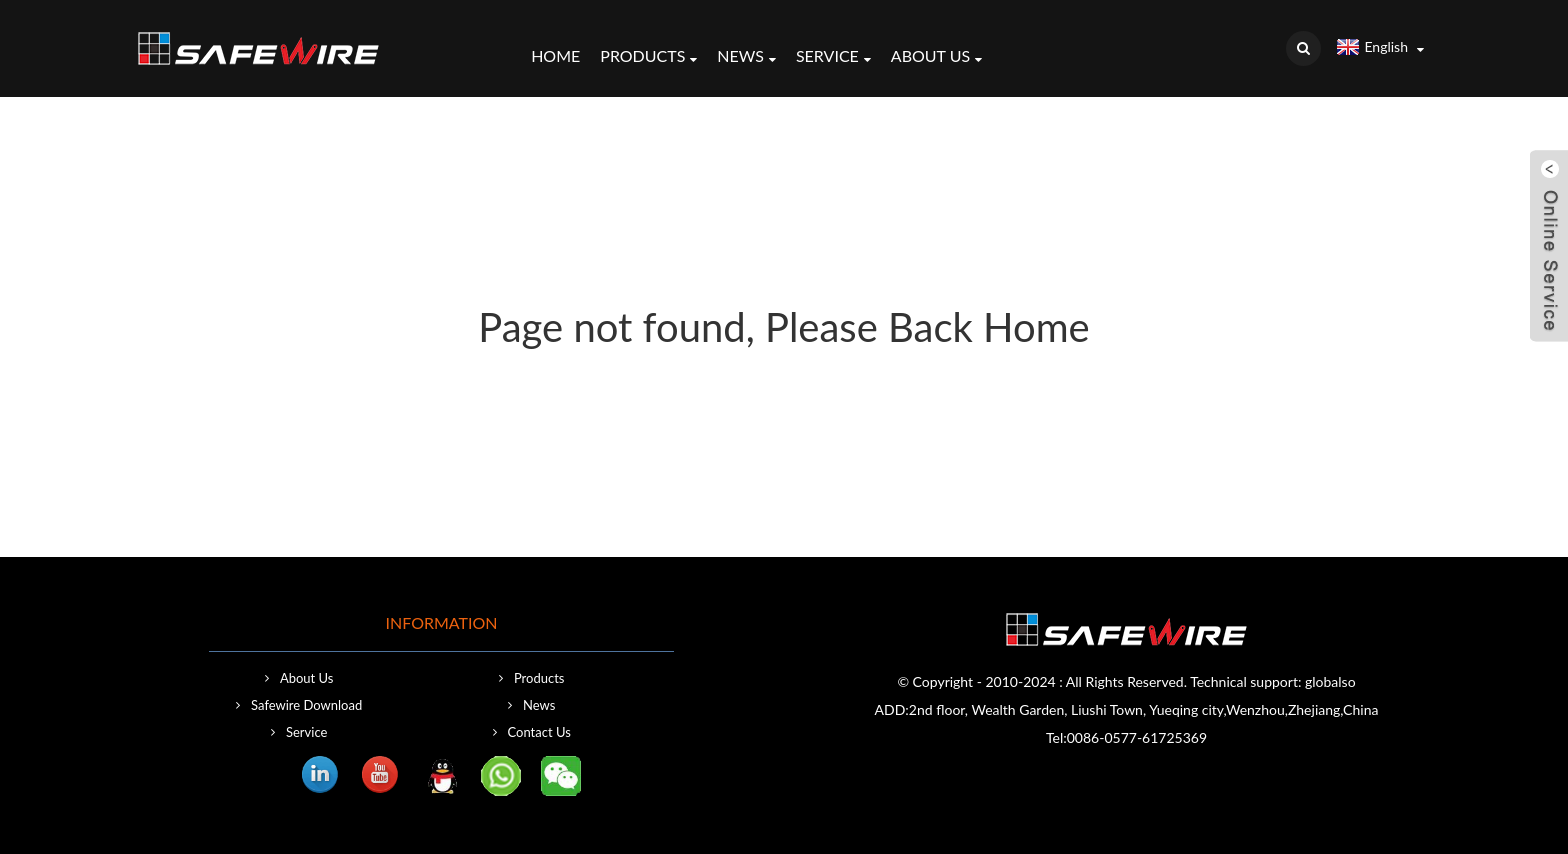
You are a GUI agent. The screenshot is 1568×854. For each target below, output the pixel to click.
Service (833, 58)
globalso (1330, 681)
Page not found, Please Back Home (783, 327)
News (746, 58)
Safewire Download (306, 705)
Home (555, 55)
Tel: (1056, 737)
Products (648, 58)
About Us (936, 58)
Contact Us (539, 732)
